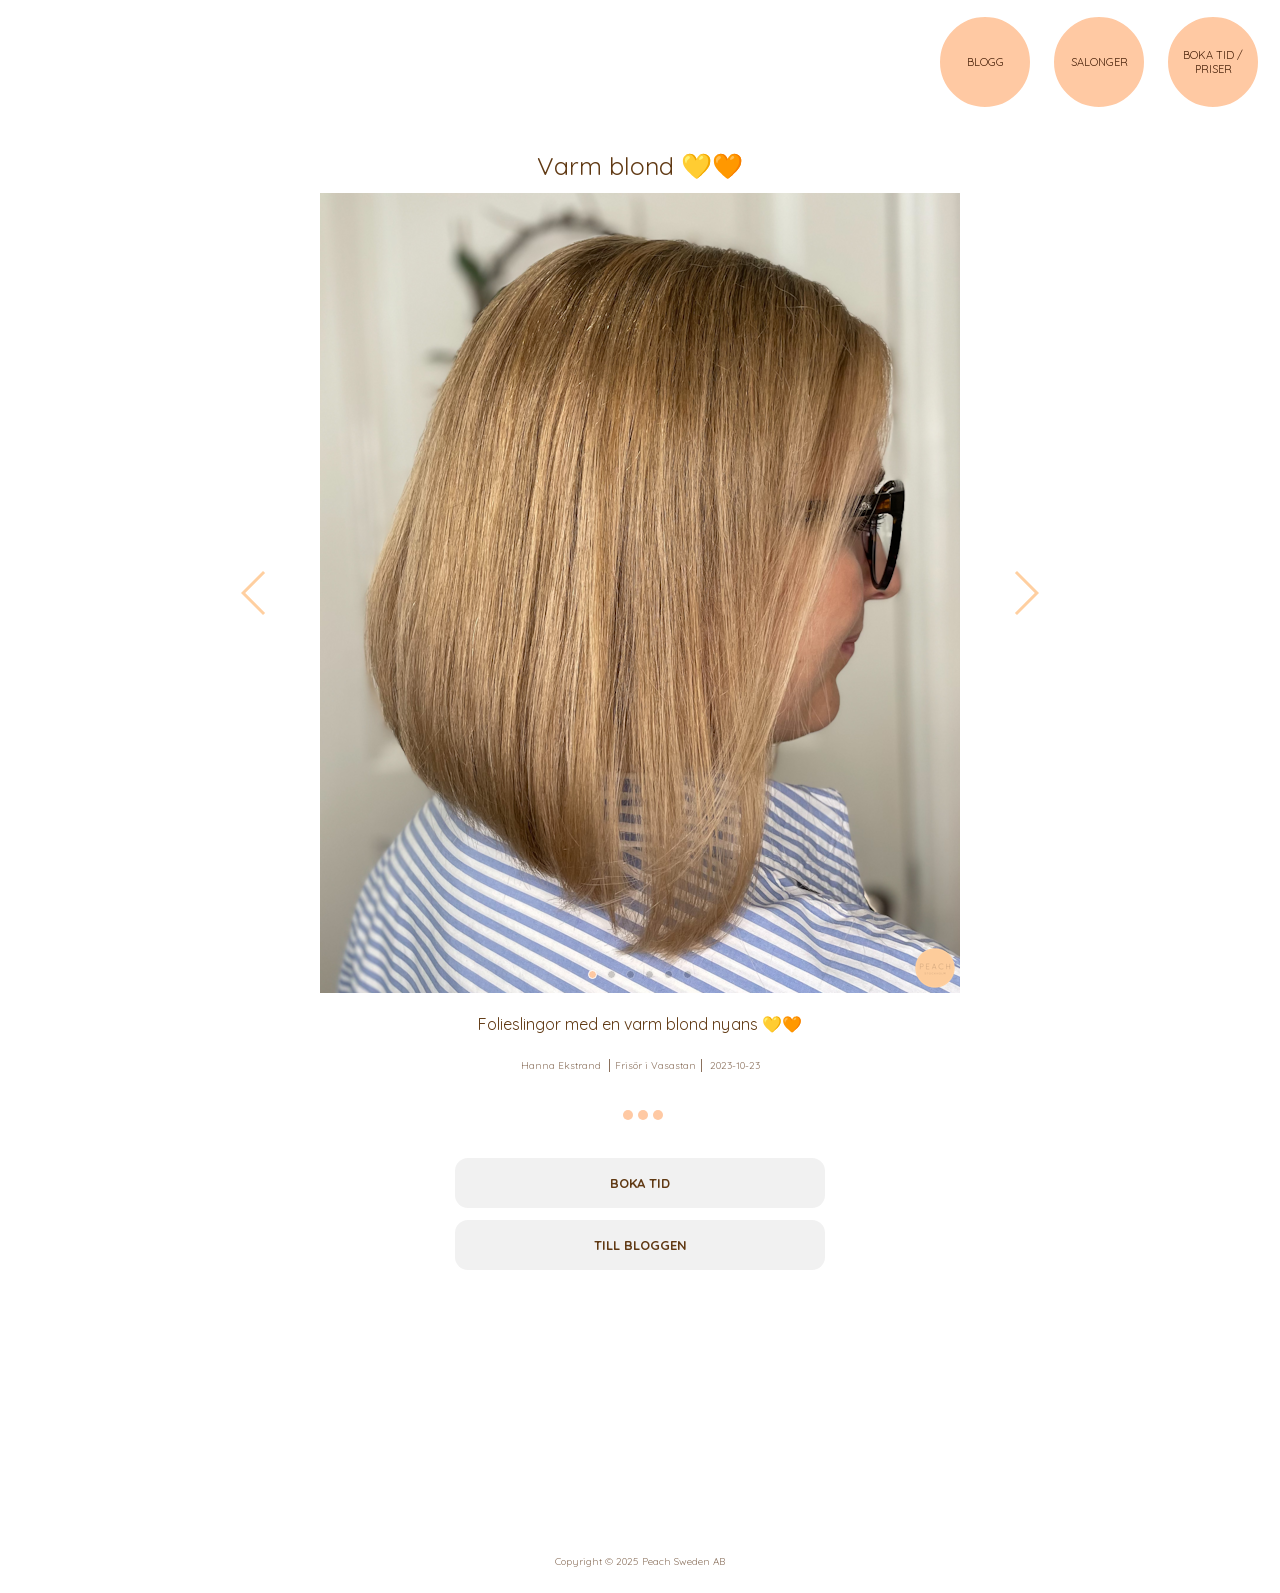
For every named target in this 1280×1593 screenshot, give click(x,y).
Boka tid (640, 1183)
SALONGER (1099, 62)
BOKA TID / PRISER (1213, 62)
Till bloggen (640, 1245)
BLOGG (985, 62)
